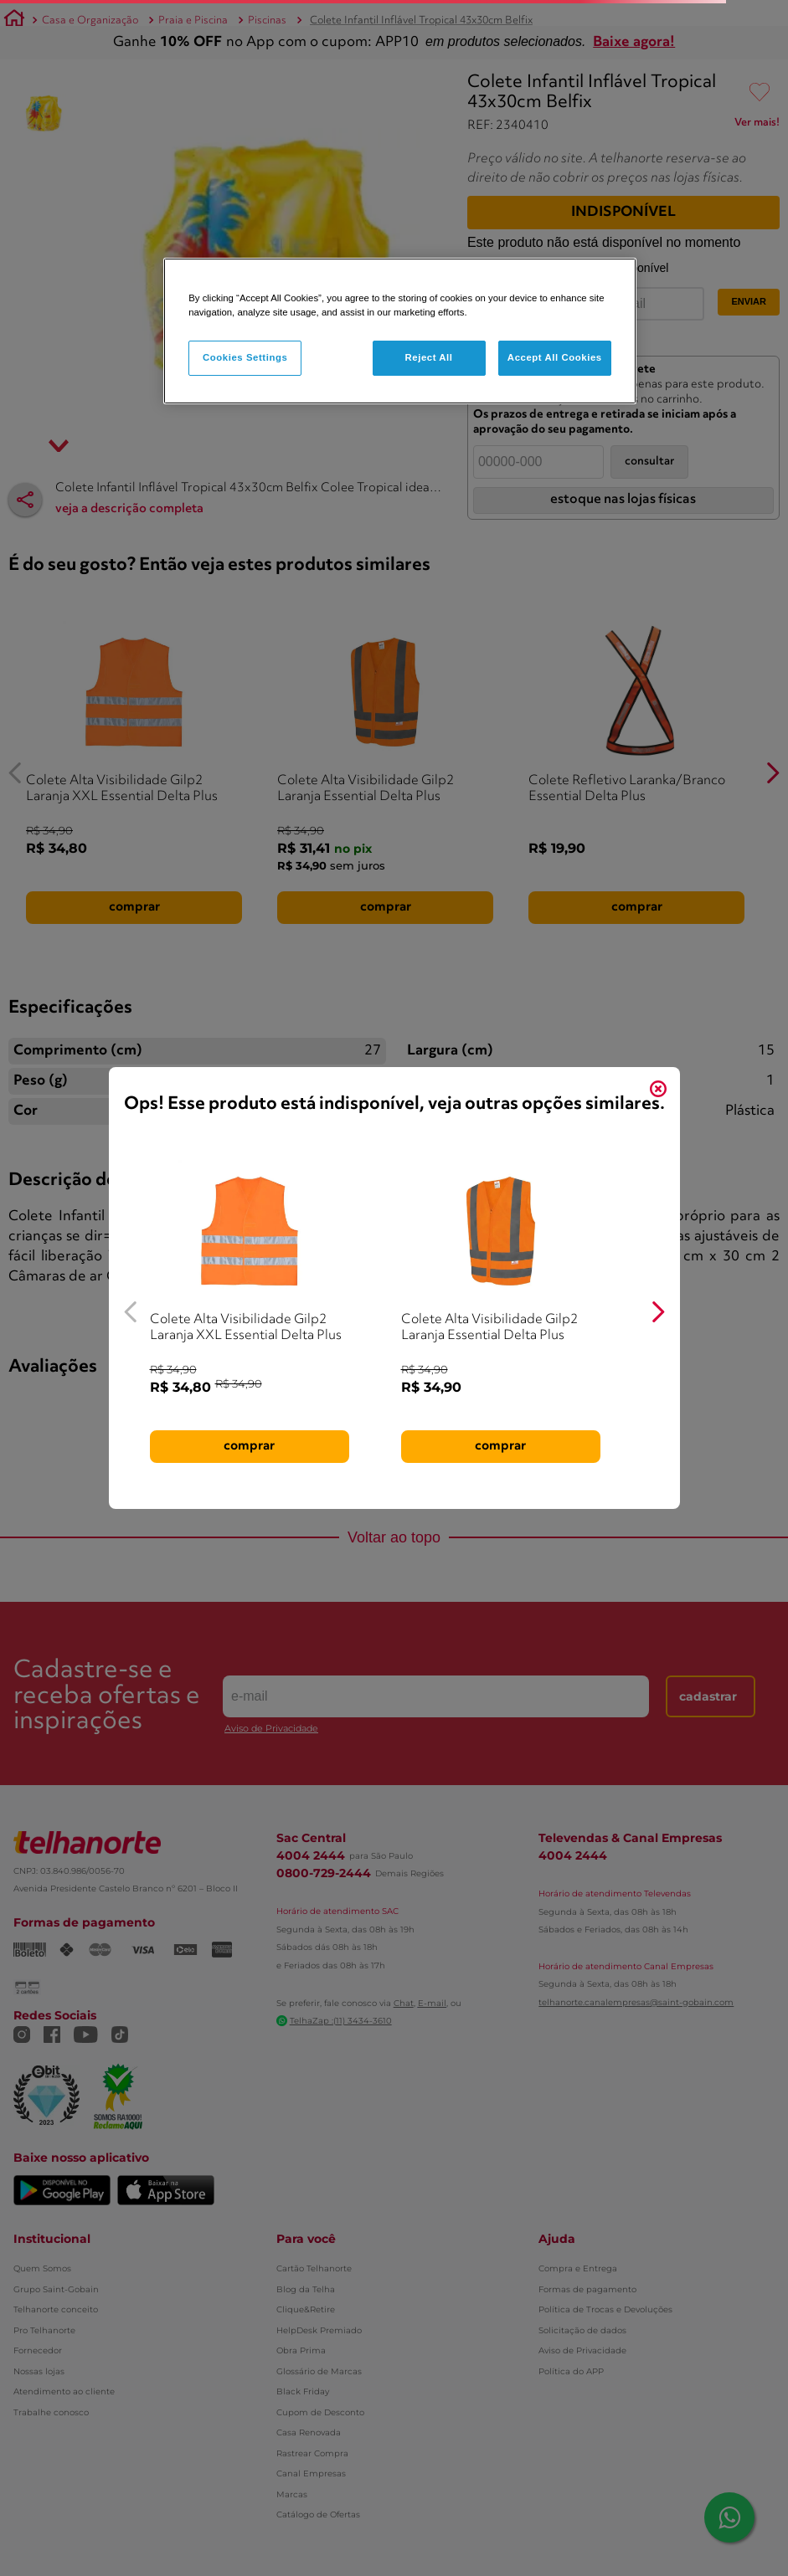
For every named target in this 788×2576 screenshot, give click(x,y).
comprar (249, 1446)
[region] (399, 331)
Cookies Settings (245, 357)
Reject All (428, 357)
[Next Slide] (657, 1312)
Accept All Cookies (554, 357)
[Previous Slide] (131, 1312)
